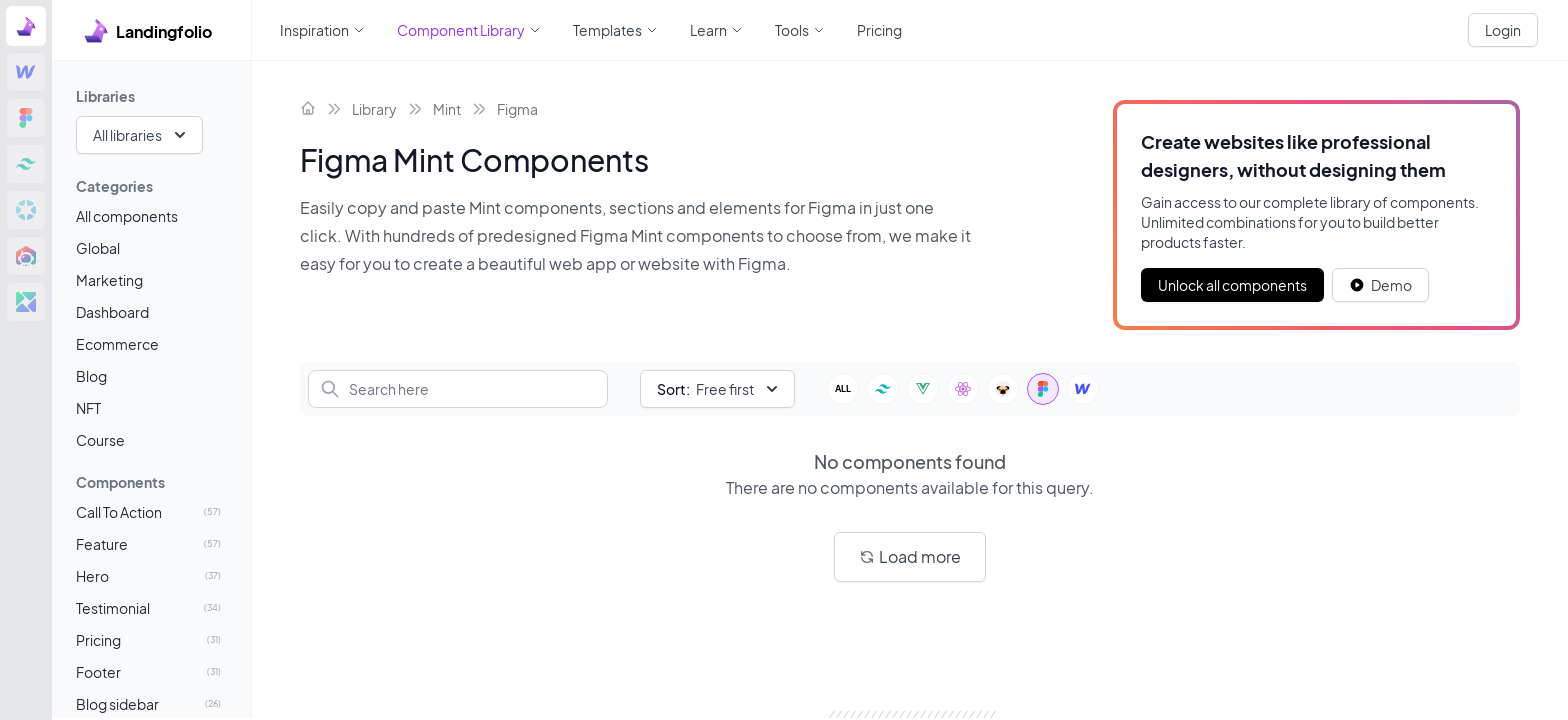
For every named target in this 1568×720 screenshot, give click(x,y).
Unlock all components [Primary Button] (1232, 285)
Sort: (673, 389)
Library (374, 109)
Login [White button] (1503, 30)
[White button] (1380, 285)
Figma (517, 109)
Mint (447, 109)
